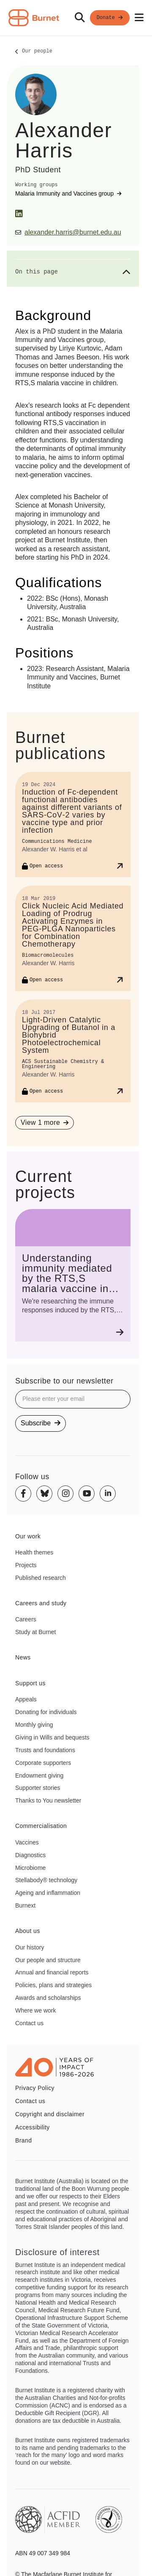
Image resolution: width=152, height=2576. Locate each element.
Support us (30, 1683)
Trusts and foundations (45, 1750)
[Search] (80, 17)
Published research (40, 1577)
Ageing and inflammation (47, 1892)
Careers (25, 1619)
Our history (29, 1947)
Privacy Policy (34, 2088)
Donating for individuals (46, 1712)
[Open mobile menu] (139, 17)
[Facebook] (23, 1493)
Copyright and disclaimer (49, 2114)
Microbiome (30, 1867)
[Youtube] (87, 1493)
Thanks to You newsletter (48, 1800)
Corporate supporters (43, 1762)
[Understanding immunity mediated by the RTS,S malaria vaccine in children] (72, 1275)
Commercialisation (41, 1825)
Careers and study (41, 1603)
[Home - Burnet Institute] (33, 17)
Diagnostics (30, 1855)
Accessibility (32, 2127)
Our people (37, 51)
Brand (23, 2140)
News (23, 1657)
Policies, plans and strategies (53, 1985)
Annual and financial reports (52, 1972)
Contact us (29, 2023)
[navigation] (76, 18)
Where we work (35, 2010)
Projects (26, 1565)
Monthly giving (34, 1724)
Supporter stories (37, 1787)
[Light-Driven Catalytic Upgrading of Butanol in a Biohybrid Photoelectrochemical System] (72, 1050)
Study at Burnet (35, 1632)
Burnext (25, 1905)
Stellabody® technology (46, 1880)
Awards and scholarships (48, 1997)
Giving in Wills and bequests (52, 1737)
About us (27, 1930)
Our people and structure (48, 1960)
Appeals (26, 1699)
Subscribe (40, 1423)
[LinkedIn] (19, 214)
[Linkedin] (108, 1493)
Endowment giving (39, 1775)
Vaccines (27, 1842)
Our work (28, 1536)
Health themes (34, 1552)
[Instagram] (65, 1493)
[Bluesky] (44, 1493)
